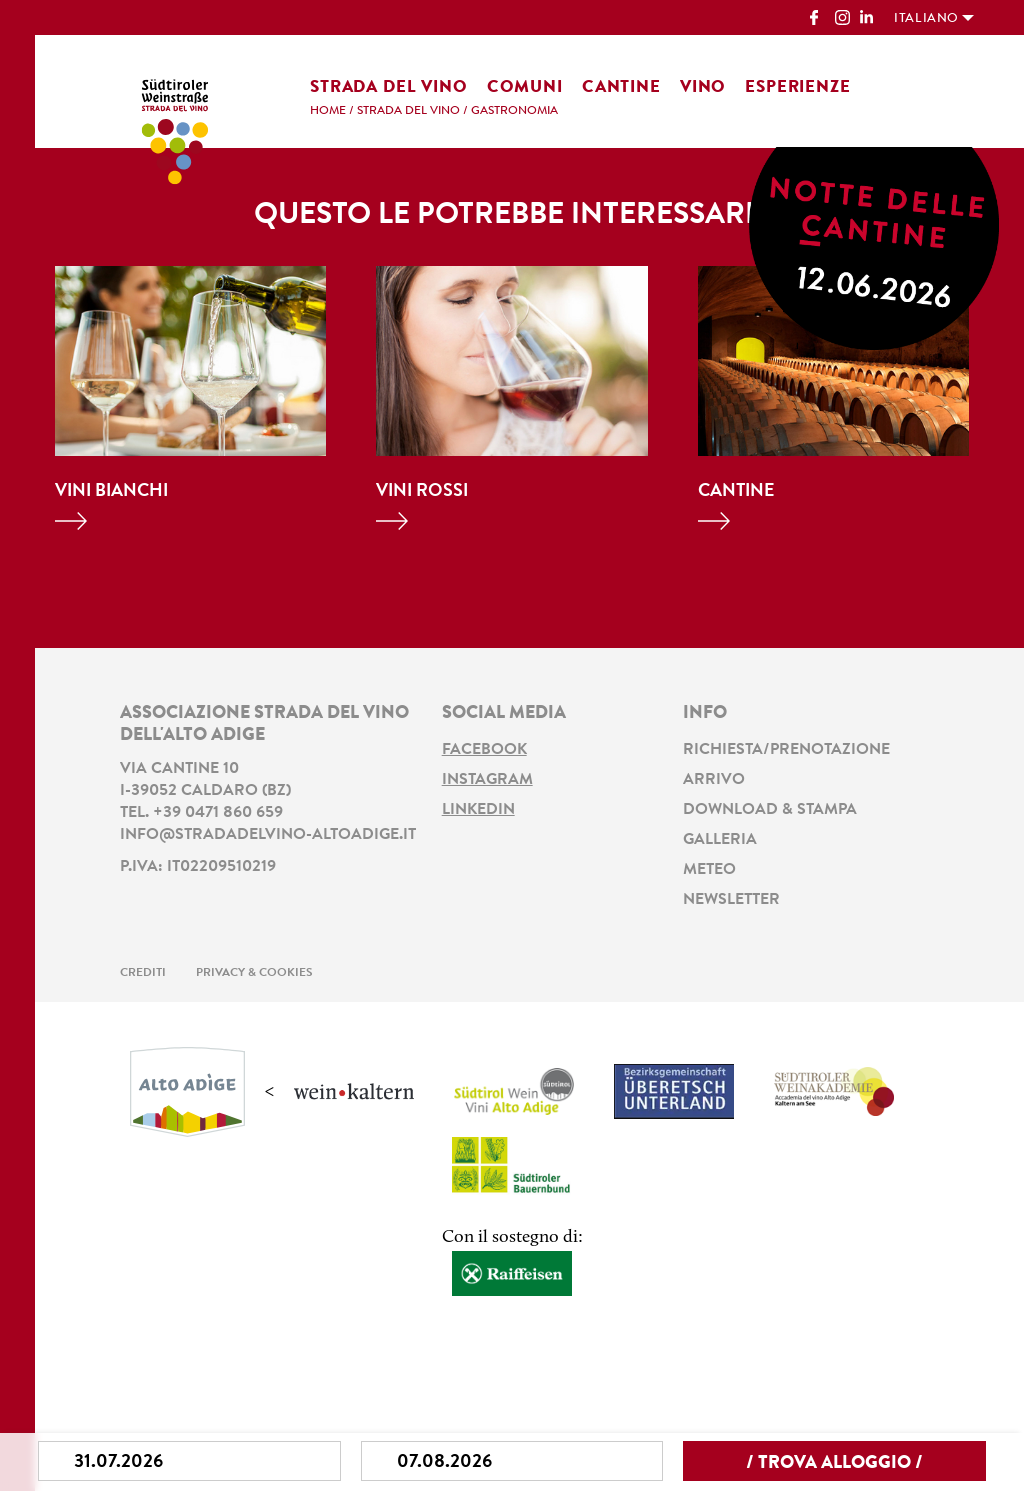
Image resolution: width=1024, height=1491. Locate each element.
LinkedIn (478, 810)
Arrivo (714, 780)
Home (328, 111)
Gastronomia (514, 111)
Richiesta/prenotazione (786, 750)
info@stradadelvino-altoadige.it (268, 835)
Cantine (621, 87)
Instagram (487, 780)
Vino (703, 87)
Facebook (484, 750)
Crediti (143, 973)
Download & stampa (770, 810)
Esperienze (798, 87)
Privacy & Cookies (254, 973)
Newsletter (731, 900)
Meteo (709, 870)
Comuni (525, 87)
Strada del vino (389, 87)
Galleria (720, 840)
